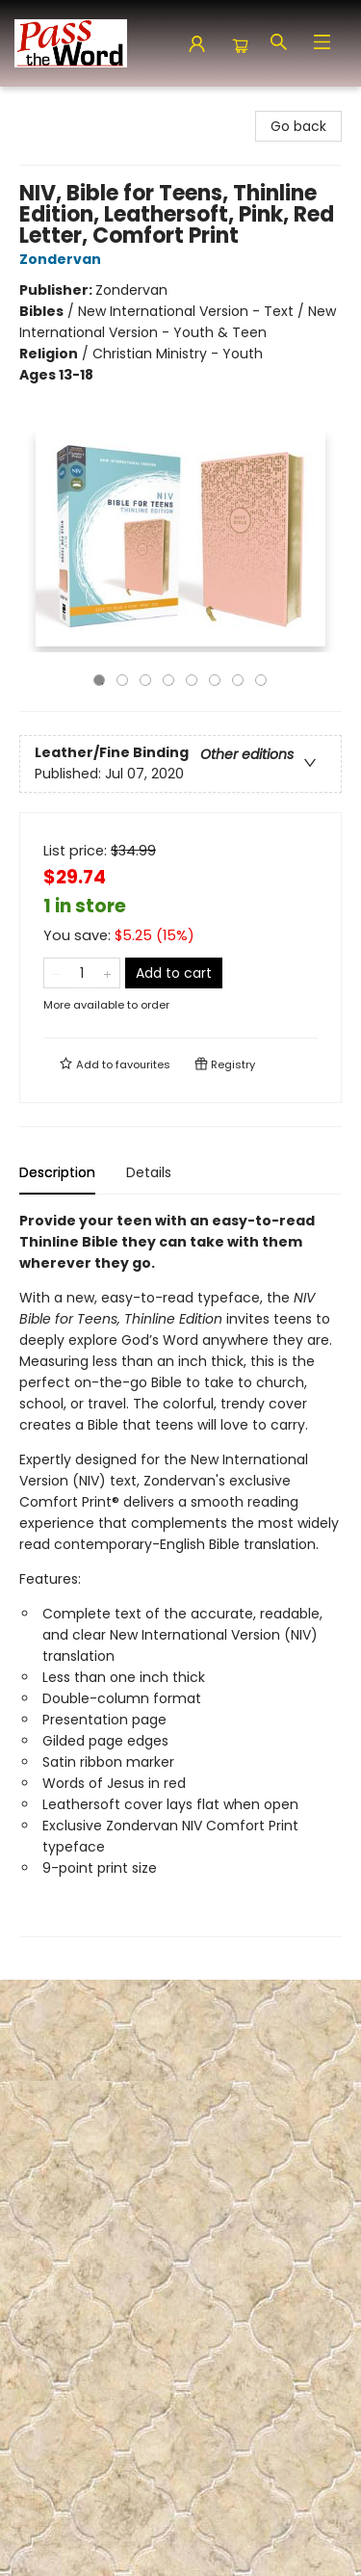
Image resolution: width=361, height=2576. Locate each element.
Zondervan (63, 259)
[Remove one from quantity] (56, 973)
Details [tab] (148, 1172)
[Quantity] (81, 973)
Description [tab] (57, 1172)
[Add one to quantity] (107, 973)
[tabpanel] (180, 1573)
